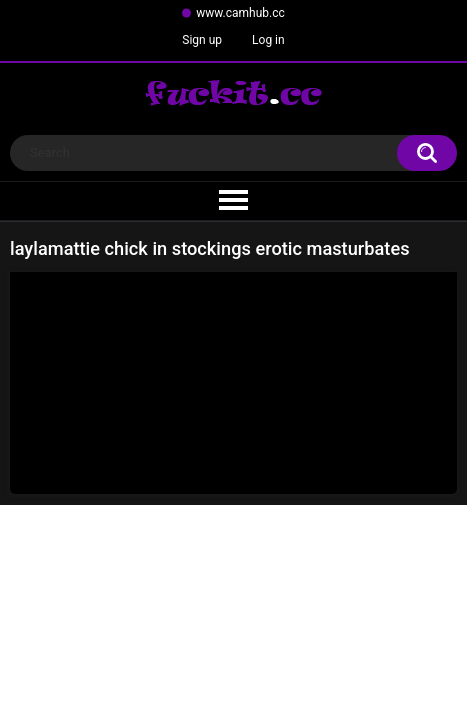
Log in (268, 40)
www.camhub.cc (240, 13)
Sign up (202, 40)
